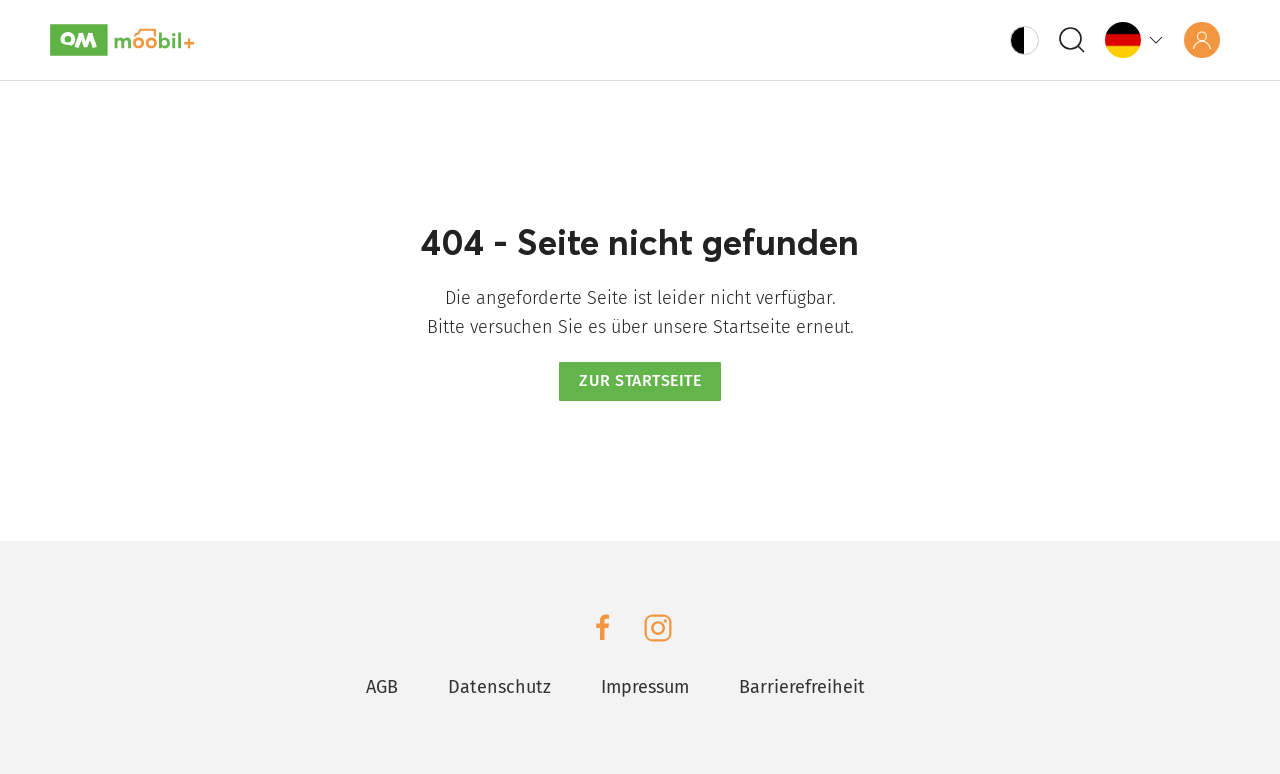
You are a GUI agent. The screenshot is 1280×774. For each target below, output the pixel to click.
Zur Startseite (640, 380)
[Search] (1072, 40)
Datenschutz (499, 687)
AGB (382, 687)
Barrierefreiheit (802, 687)
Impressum (645, 687)
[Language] (1135, 39)
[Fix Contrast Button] (1024, 40)
